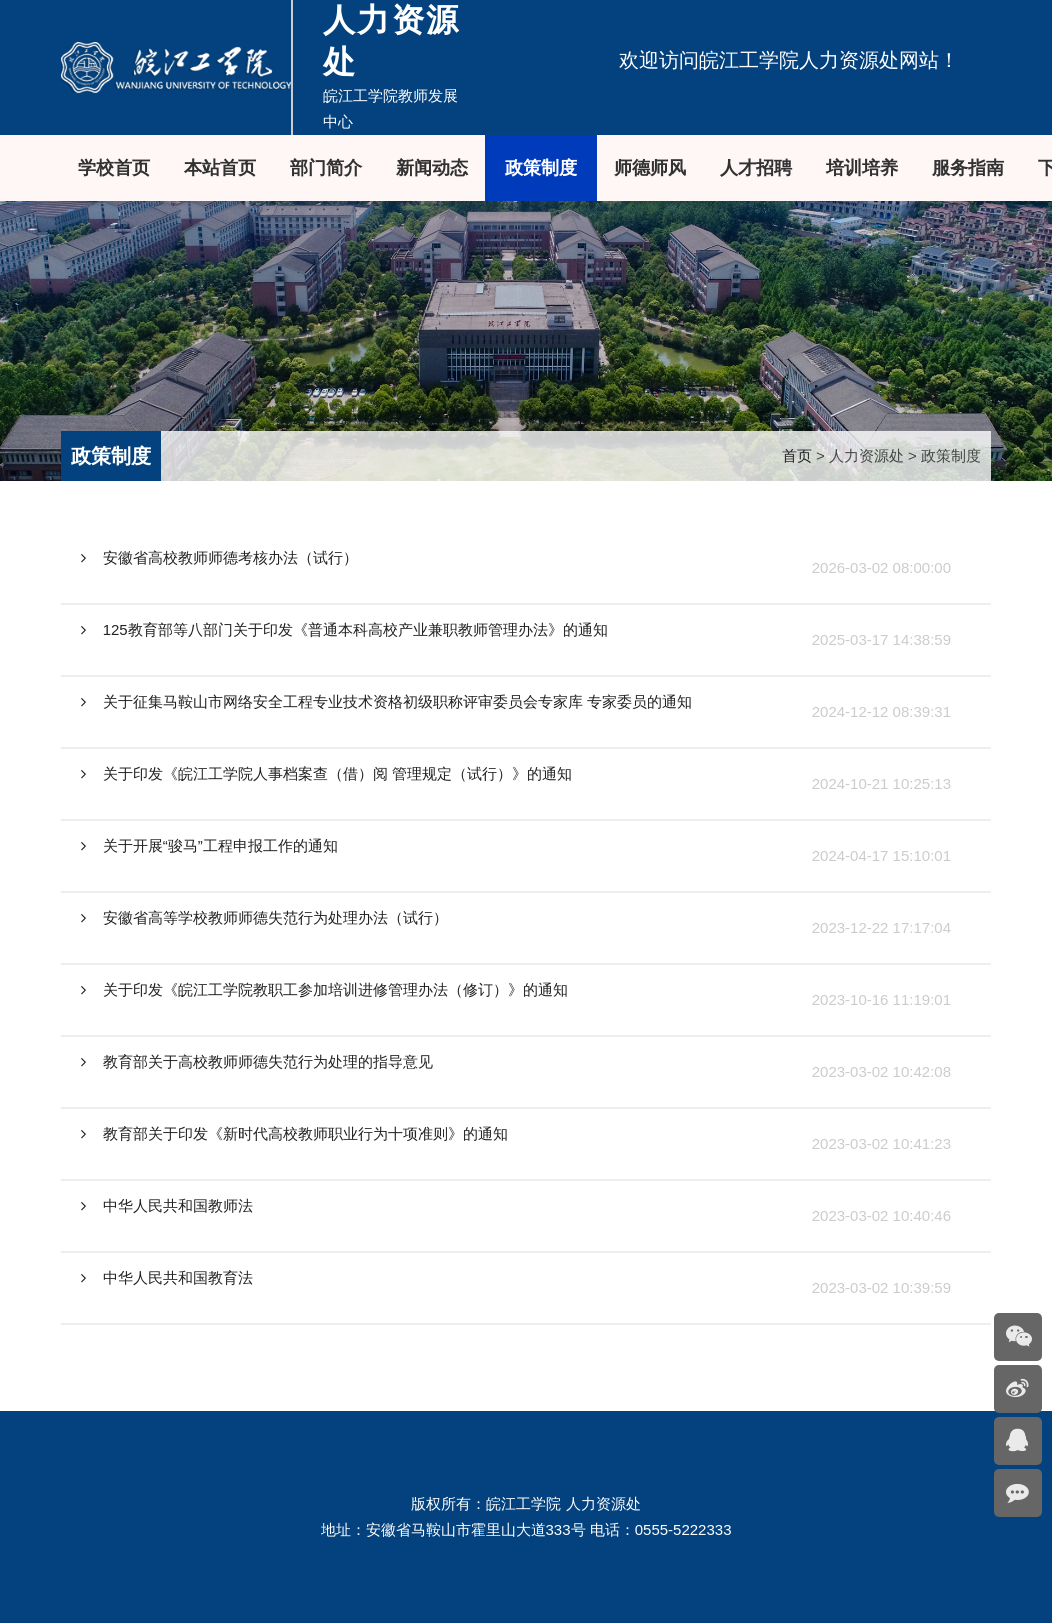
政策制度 (541, 168)
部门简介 (326, 168)
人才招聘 (756, 168)
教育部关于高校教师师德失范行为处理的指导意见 (257, 1061)
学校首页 (114, 168)
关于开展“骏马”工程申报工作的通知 (209, 845)
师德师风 (650, 168)
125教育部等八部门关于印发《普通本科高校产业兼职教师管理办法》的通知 (344, 629)
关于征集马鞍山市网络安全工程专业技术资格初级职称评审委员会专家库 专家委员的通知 (386, 701)
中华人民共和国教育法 (167, 1277)
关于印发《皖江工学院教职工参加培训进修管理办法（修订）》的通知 (324, 989)
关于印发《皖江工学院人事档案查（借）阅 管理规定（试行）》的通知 (326, 773)
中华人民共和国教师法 (167, 1205)
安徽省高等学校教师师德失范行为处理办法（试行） (264, 917)
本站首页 (220, 168)
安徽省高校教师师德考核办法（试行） (219, 557)
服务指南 (968, 168)
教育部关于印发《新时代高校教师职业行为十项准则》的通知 (294, 1133)
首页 (797, 455)
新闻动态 (432, 168)
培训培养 (862, 168)
